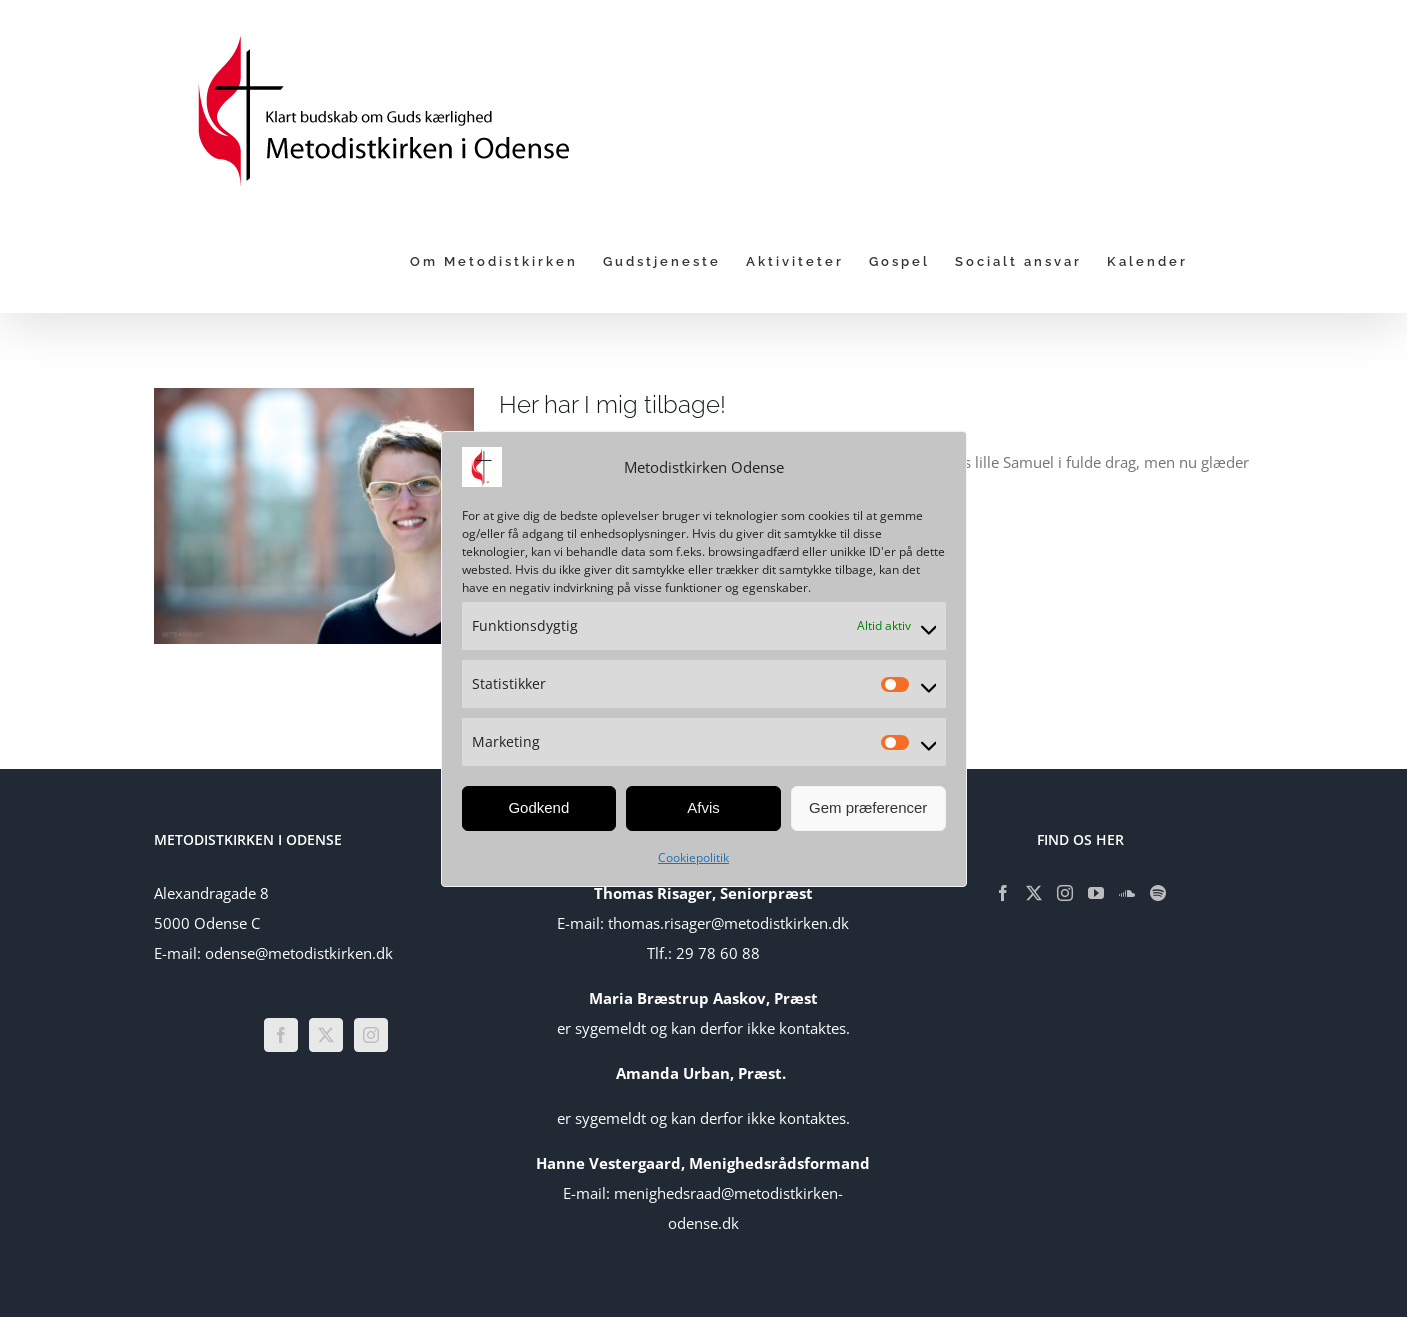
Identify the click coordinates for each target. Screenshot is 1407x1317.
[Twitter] (326, 1035)
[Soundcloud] (1127, 893)
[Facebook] (281, 1035)
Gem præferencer (868, 807)
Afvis (703, 807)
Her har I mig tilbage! (612, 404)
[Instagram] (371, 1035)
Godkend (538, 807)
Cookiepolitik (693, 857)
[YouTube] (1096, 893)
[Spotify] (1158, 893)
